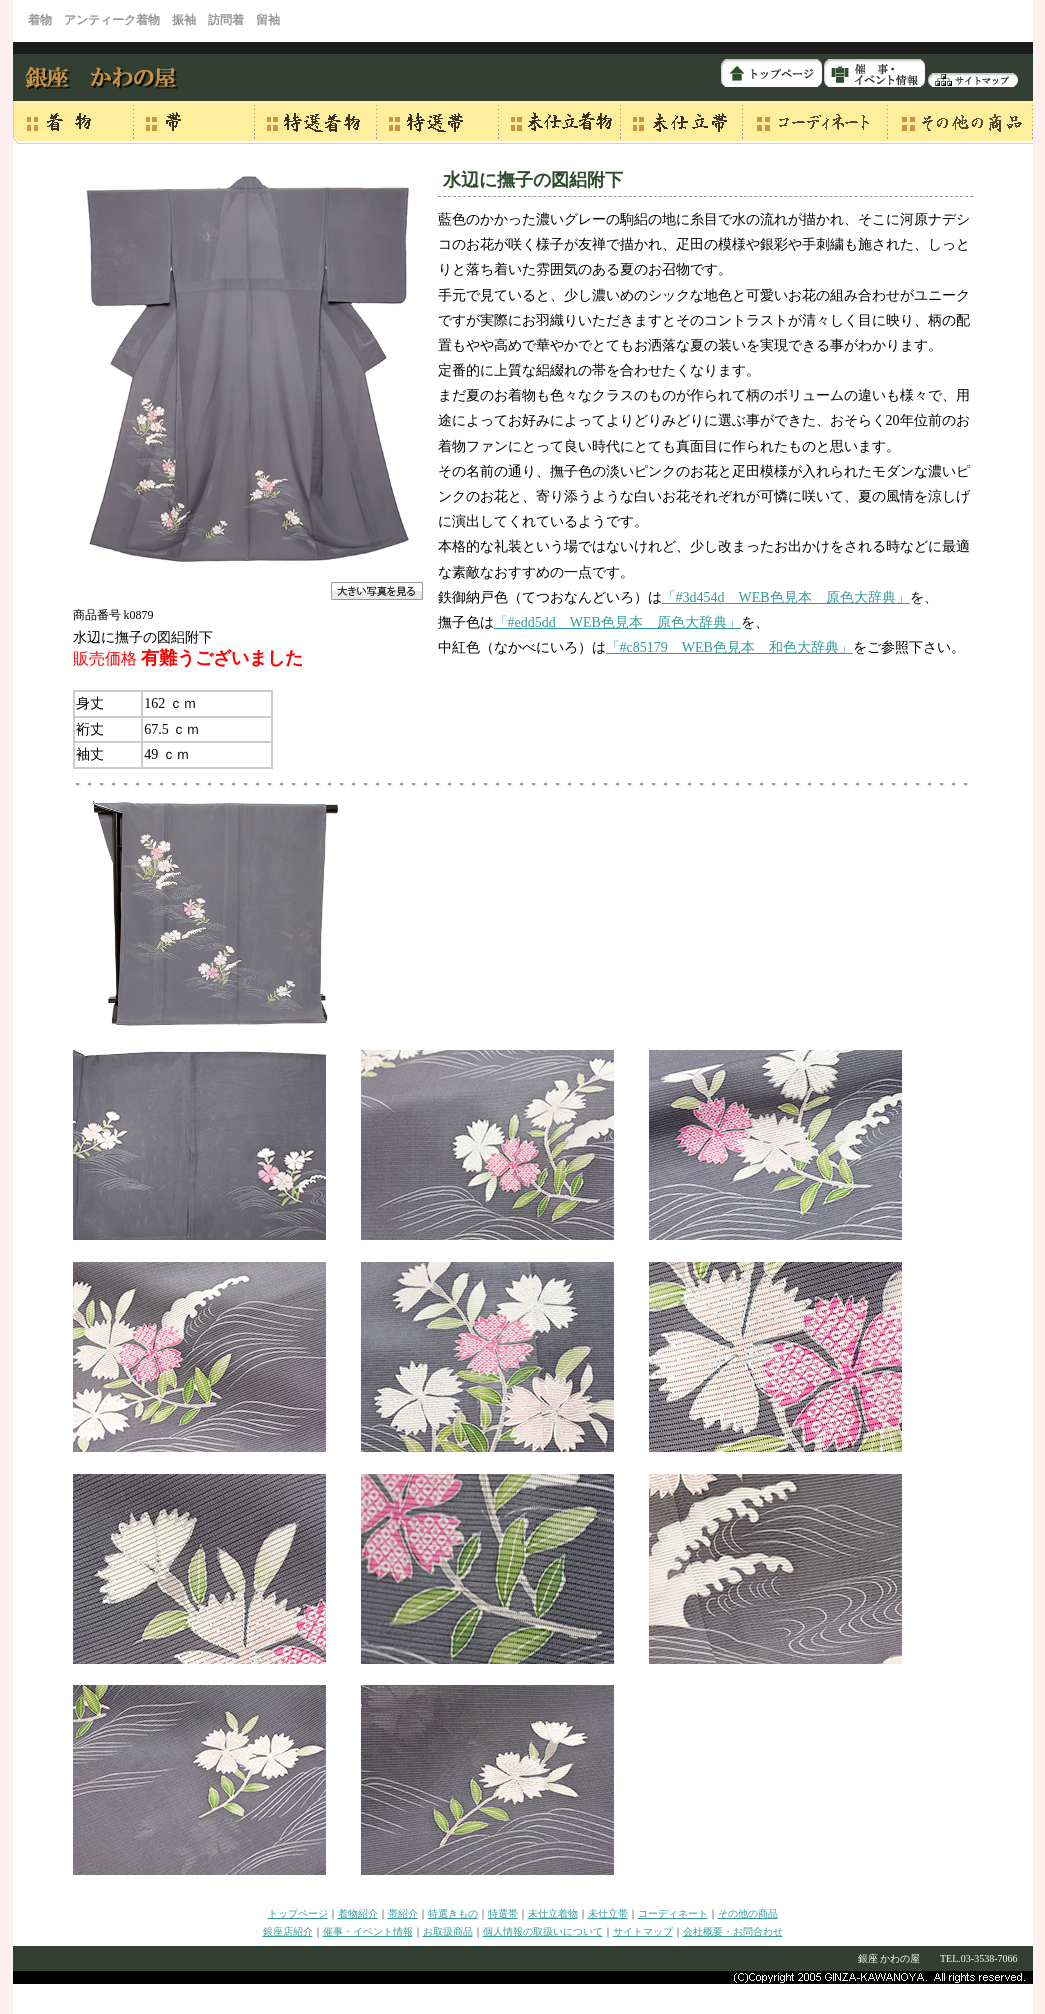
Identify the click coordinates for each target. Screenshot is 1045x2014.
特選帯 (503, 1913)
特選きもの (453, 1913)
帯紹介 (403, 1913)
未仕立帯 (608, 1913)
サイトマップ (643, 1931)
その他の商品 (748, 1913)
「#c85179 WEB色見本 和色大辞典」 (729, 647)
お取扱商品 (448, 1931)
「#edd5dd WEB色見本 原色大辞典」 (617, 622)
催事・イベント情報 (368, 1931)
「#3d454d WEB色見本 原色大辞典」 (786, 597)
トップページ (298, 1913)
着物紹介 (358, 1913)
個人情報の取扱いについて (543, 1931)
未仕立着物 (553, 1913)
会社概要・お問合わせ (733, 1931)
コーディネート (673, 1913)
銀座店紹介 (288, 1931)
